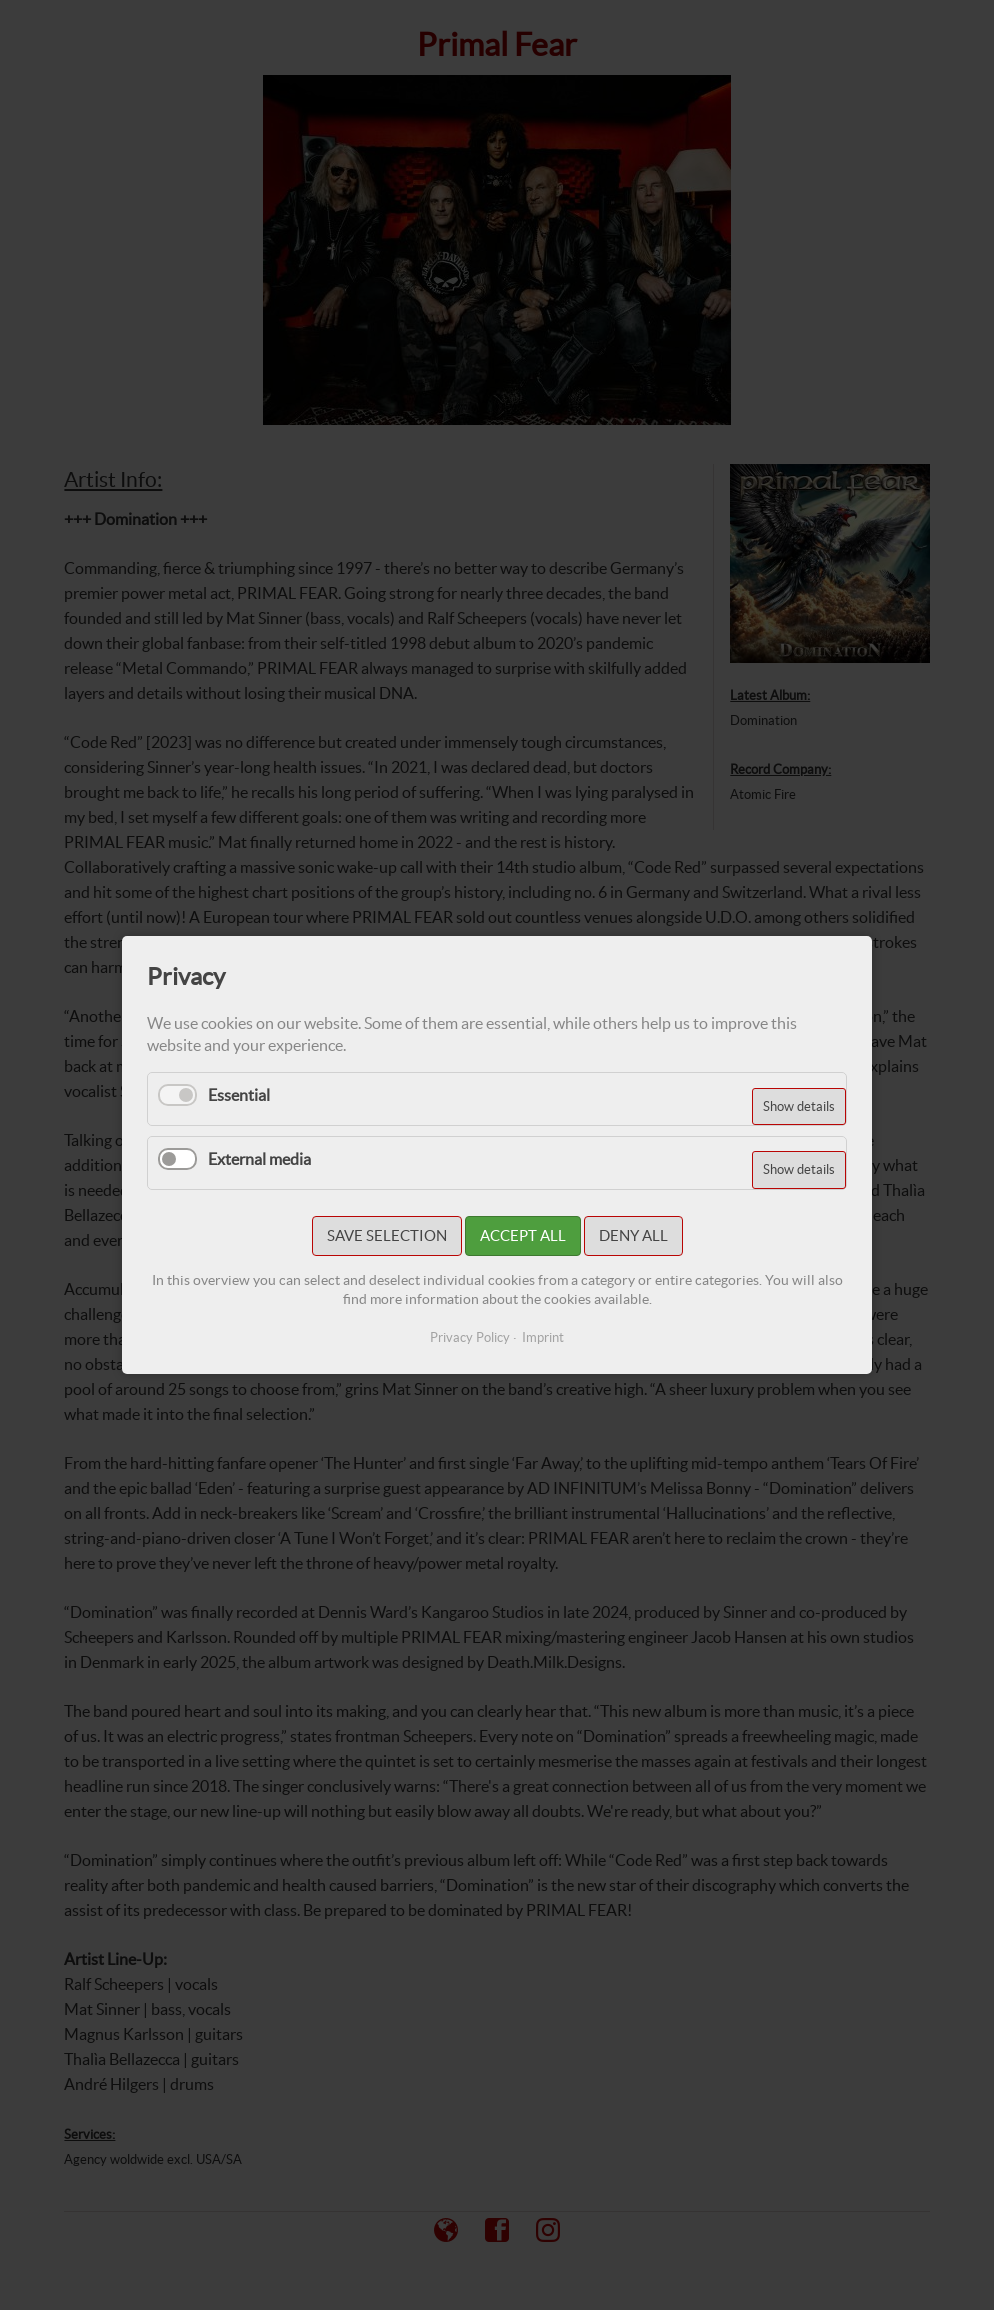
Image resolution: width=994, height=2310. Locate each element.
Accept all (523, 1235)
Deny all (633, 1235)
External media (259, 1159)
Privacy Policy (470, 1337)
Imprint (543, 1337)
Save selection (387, 1235)
